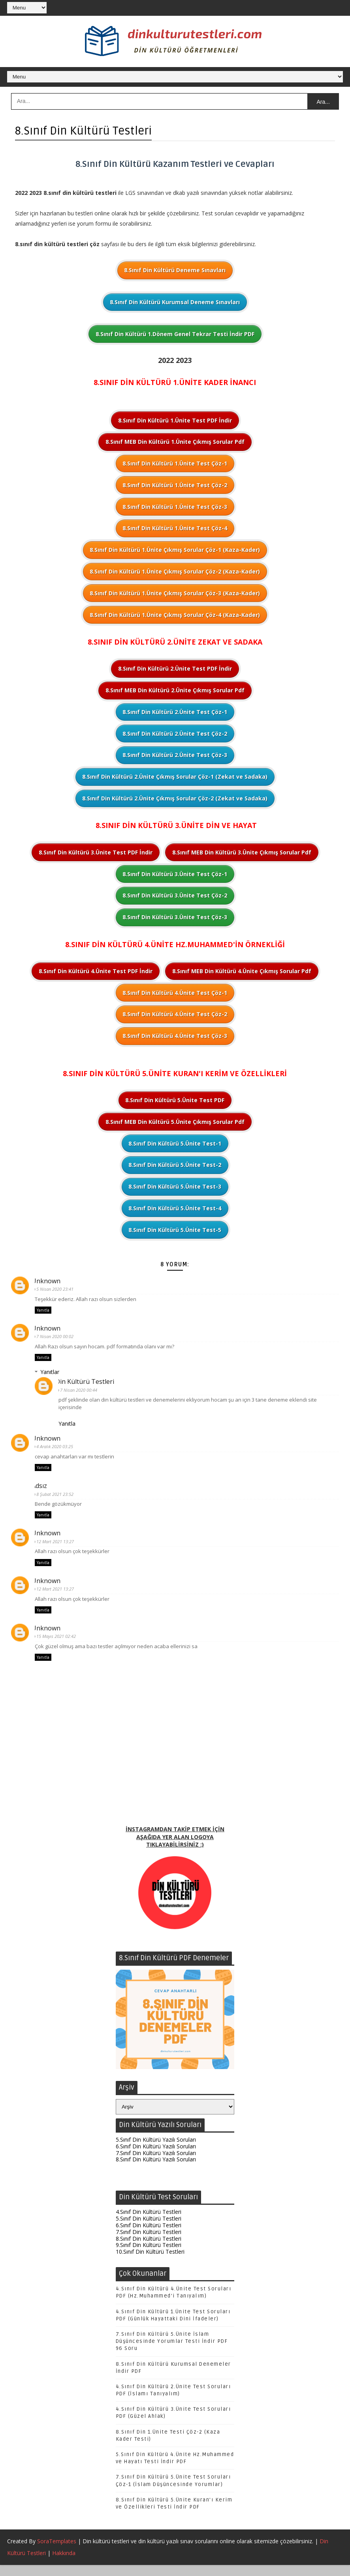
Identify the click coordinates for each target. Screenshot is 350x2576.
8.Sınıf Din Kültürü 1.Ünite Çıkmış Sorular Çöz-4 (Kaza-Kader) (175, 615)
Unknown (49, 1281)
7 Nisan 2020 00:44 (81, 1392)
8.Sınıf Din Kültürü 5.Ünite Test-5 (174, 1230)
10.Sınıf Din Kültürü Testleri (150, 2262)
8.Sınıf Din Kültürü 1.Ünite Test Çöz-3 (174, 507)
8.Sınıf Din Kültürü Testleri (148, 2249)
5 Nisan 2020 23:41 (58, 1290)
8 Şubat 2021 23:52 (58, 1498)
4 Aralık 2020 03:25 (58, 1450)
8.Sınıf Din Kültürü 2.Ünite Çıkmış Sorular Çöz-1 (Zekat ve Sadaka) (174, 777)
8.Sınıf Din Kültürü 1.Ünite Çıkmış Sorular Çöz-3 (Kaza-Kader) (175, 594)
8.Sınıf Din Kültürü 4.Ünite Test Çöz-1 (174, 993)
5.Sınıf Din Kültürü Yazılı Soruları (156, 2150)
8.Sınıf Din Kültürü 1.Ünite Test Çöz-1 (174, 464)
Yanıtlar (49, 1374)
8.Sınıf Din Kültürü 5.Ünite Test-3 (174, 1187)
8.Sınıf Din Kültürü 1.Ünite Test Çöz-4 (174, 529)
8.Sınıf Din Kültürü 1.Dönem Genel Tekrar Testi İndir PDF (175, 334)
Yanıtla (43, 1311)
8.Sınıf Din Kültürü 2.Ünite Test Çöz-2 (174, 734)
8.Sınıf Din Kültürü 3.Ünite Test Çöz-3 (174, 918)
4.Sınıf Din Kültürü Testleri (148, 2222)
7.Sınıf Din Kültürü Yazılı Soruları (156, 2163)
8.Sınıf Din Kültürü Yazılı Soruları (156, 2169)
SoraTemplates (56, 2552)
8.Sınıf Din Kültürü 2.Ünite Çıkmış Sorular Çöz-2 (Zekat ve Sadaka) (174, 799)
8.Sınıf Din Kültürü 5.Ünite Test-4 (174, 1209)
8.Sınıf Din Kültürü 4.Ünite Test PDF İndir (95, 972)
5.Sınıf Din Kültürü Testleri (148, 2228)
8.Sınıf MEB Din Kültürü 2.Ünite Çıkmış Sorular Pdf (175, 691)
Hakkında (63, 2564)
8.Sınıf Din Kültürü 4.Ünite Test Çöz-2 (174, 1015)
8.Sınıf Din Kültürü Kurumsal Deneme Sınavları (175, 303)
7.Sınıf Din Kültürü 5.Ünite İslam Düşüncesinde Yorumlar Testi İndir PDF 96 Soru (172, 2351)
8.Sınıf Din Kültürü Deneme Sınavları (175, 271)
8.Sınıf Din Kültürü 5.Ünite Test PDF (174, 1101)
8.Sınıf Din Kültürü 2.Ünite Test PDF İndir (175, 669)
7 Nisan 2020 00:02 (58, 1338)
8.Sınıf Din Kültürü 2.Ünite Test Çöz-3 (174, 756)
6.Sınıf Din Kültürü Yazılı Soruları (156, 2156)
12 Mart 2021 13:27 (58, 1546)
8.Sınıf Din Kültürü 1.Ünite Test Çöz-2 (174, 486)
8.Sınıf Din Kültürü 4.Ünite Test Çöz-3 (174, 1036)
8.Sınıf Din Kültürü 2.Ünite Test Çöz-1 (174, 712)
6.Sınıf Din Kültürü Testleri (148, 2235)
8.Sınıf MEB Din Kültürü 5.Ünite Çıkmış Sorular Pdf (175, 1122)
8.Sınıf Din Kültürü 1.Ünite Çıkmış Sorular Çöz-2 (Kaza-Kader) (175, 572)
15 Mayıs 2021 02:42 (59, 1642)
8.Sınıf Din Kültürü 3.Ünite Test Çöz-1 (174, 875)
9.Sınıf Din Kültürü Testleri (148, 2255)
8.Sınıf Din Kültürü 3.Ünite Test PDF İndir (95, 853)
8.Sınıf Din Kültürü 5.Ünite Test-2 (174, 1166)
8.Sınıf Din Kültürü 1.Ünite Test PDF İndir (175, 421)
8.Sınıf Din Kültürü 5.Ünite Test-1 (174, 1144)
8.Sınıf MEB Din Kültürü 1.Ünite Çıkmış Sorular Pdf (175, 443)
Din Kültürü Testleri (87, 1384)
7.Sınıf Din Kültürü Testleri (148, 2242)
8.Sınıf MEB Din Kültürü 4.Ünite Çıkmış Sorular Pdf (241, 972)
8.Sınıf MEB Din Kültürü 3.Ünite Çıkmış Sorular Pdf (241, 853)
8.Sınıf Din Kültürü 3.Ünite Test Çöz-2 (174, 896)
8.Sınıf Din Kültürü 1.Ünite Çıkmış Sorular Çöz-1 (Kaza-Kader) (175, 550)
